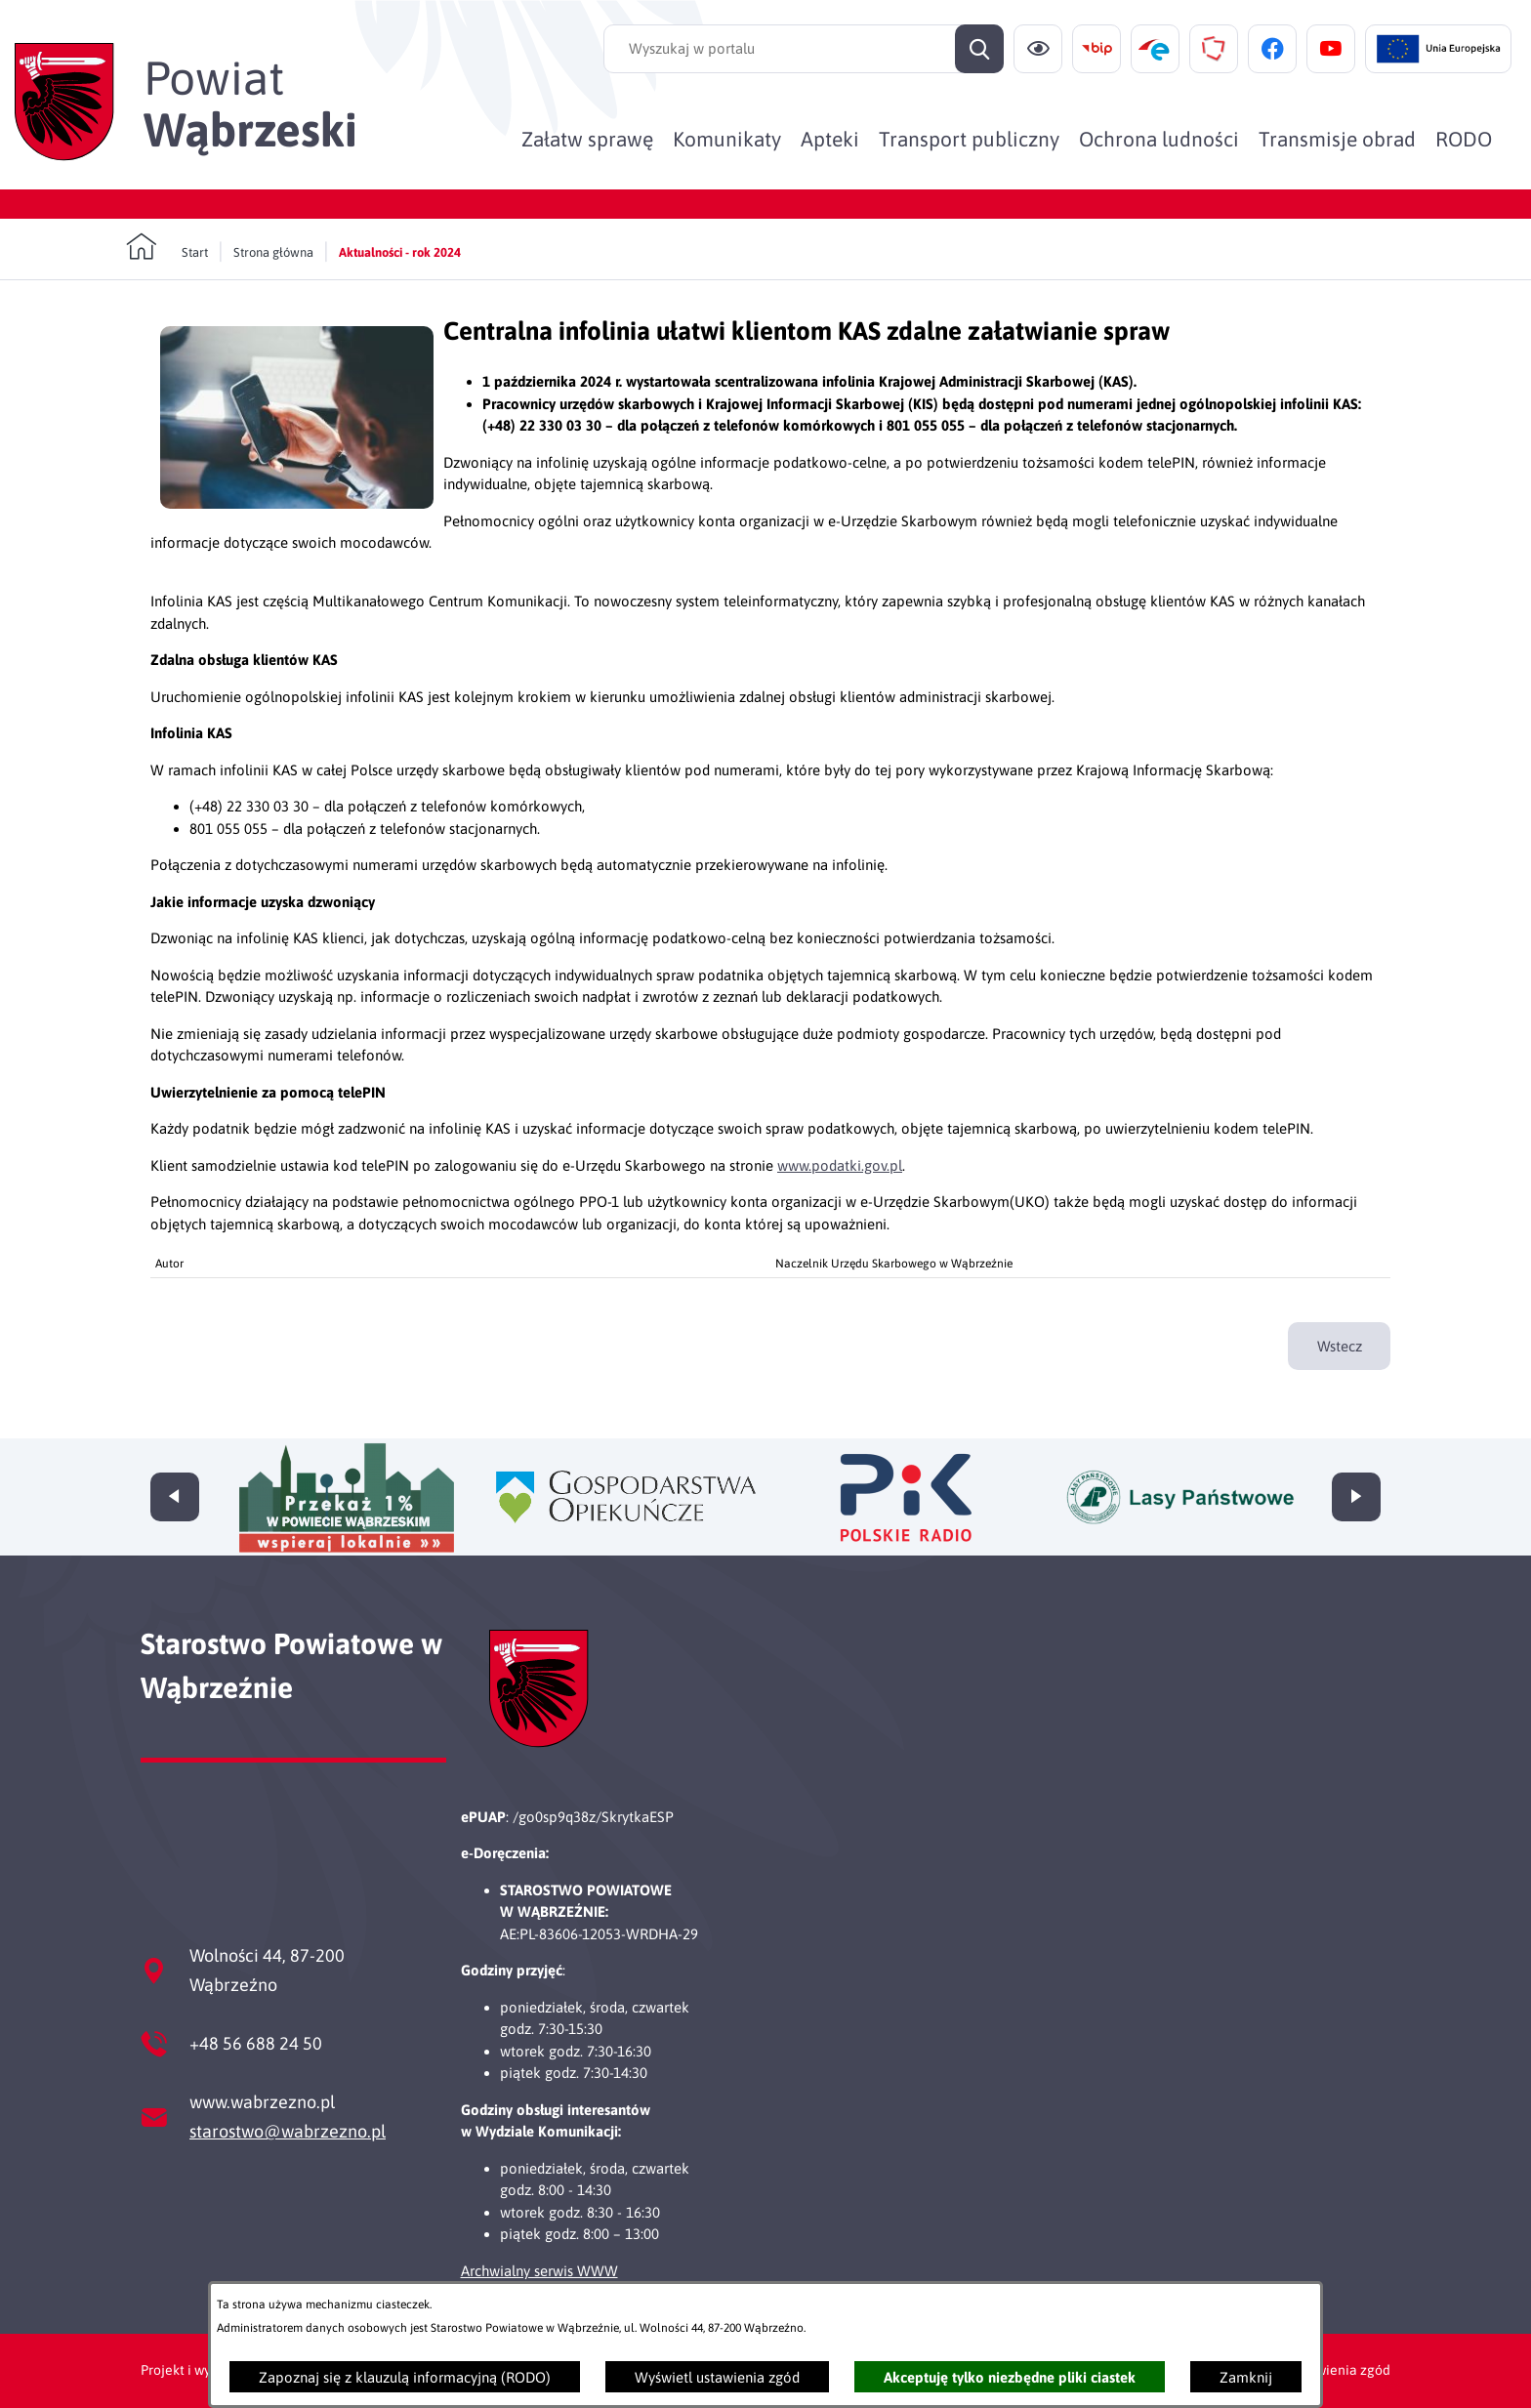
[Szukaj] (979, 48)
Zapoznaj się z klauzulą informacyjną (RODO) (405, 2377)
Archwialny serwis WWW (539, 2271)
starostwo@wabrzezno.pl (287, 2131)
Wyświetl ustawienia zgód (717, 2377)
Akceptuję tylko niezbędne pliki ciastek (1010, 2377)
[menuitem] (587, 138)
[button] (297, 503)
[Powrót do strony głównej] (167, 247)
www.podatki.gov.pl (839, 1165)
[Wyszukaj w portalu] (803, 48)
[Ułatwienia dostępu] (1038, 48)
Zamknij (1246, 2377)
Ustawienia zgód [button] (1339, 2370)
